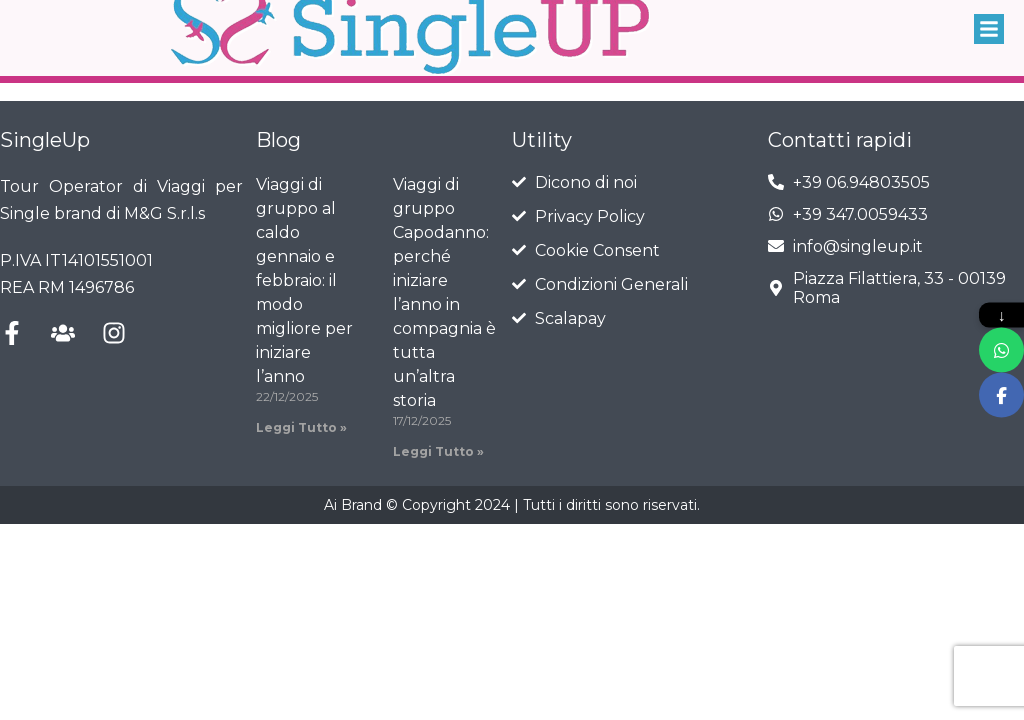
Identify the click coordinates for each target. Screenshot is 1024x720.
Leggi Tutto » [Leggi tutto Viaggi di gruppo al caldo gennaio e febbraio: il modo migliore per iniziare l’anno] (301, 427)
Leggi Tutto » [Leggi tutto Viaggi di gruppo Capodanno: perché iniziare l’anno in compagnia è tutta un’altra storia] (438, 451)
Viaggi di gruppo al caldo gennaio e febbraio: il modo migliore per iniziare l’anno (304, 280)
